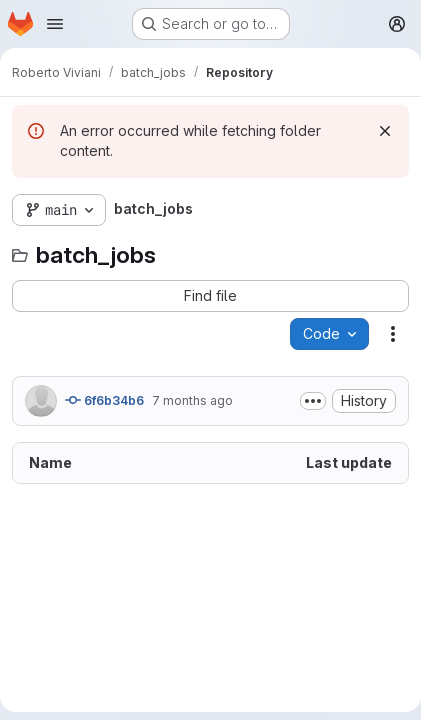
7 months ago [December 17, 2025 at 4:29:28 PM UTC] (192, 400)
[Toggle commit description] (313, 401)
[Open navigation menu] (55, 24)
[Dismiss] (385, 131)
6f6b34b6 (104, 400)
